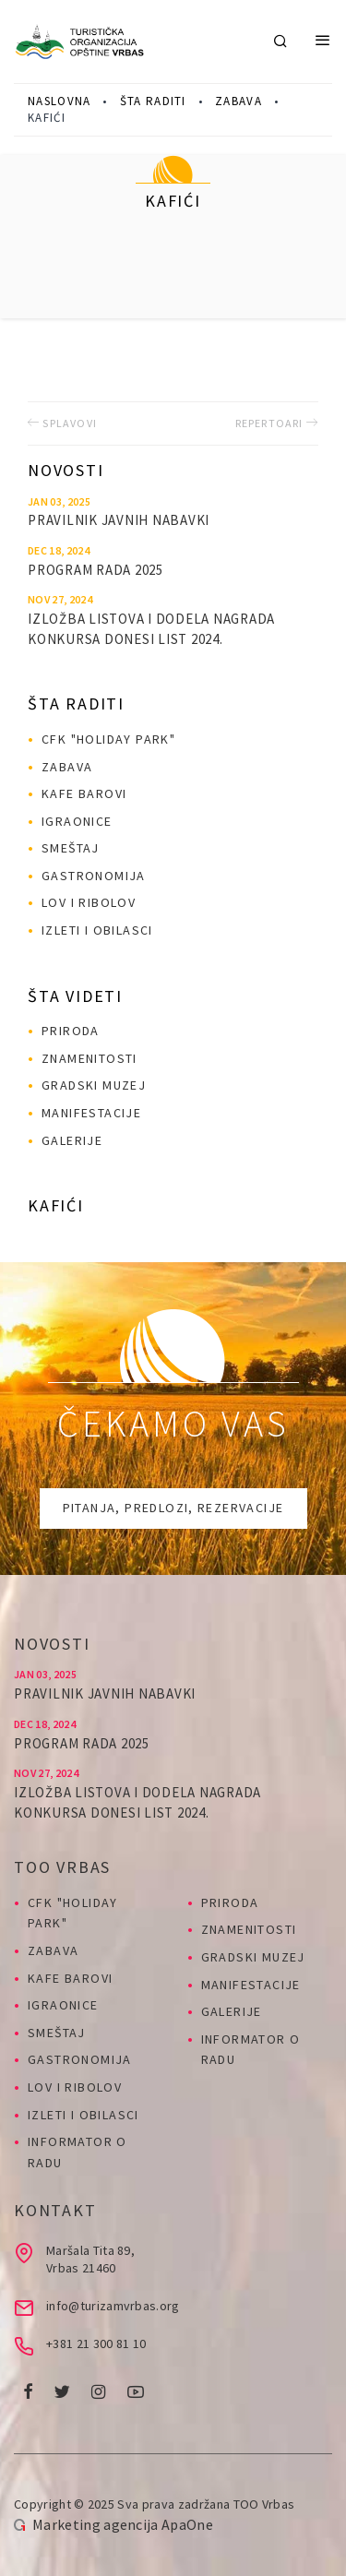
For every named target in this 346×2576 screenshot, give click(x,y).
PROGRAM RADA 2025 (95, 569)
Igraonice (77, 821)
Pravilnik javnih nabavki (118, 520)
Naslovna (59, 101)
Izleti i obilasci (97, 930)
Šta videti (75, 996)
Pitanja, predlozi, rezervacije (173, 1507)
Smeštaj (71, 848)
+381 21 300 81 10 (96, 2343)
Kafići (56, 1205)
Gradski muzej (94, 1085)
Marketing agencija (95, 2524)
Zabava (238, 101)
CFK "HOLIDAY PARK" (108, 739)
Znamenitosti (89, 1058)
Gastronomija (94, 875)
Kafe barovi (84, 793)
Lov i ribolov (89, 902)
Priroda (71, 1030)
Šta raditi (153, 101)
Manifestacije (91, 1112)
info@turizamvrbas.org (113, 2305)
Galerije (72, 1140)
